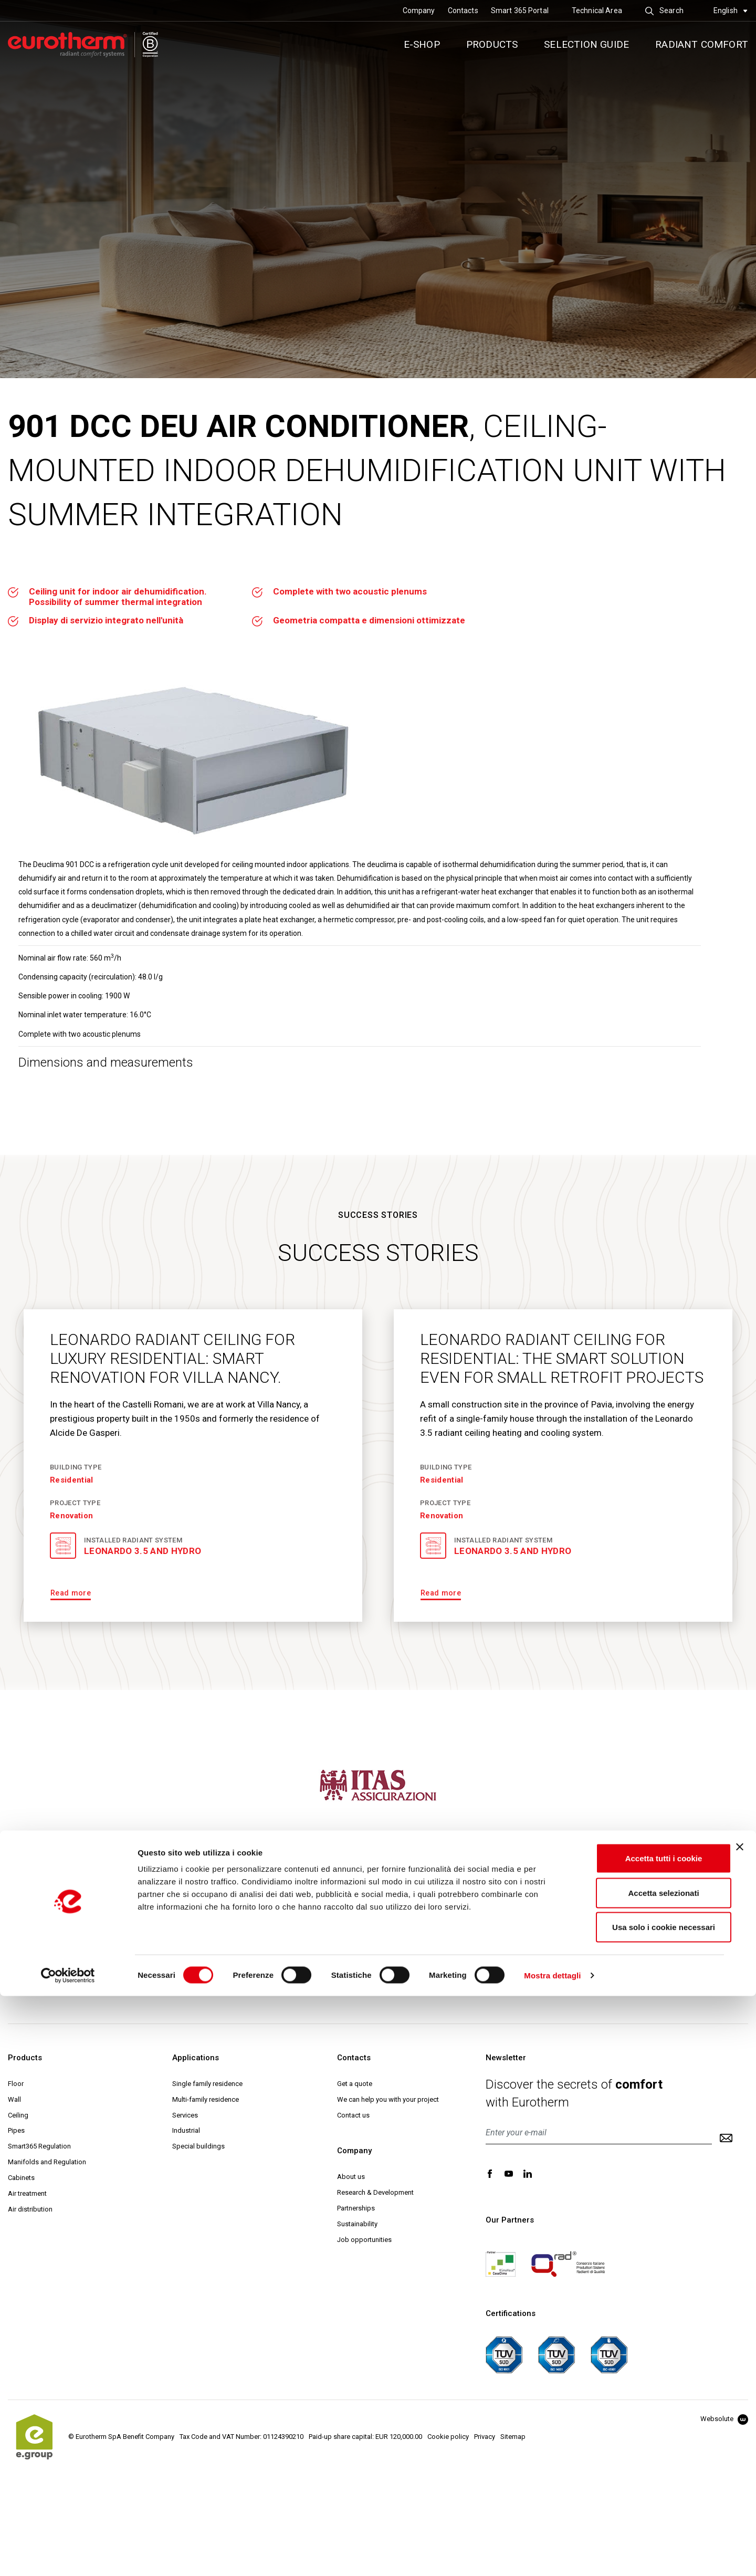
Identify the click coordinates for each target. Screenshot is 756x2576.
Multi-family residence (205, 2099)
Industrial (186, 2130)
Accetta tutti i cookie (641, 2438)
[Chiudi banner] (739, 2427)
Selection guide (586, 44)
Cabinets (21, 2178)
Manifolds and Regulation (47, 2162)
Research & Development (375, 2192)
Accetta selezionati (641, 2472)
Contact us (353, 2115)
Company (419, 10)
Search (664, 10)
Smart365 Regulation (39, 2146)
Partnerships (356, 2208)
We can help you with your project (388, 2099)
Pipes (16, 2130)
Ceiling (18, 2115)
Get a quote (354, 2084)
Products (492, 44)
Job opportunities (364, 2240)
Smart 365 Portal (520, 10)
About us (351, 2177)
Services (185, 2115)
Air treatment (27, 2193)
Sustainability (357, 2224)
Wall (14, 2099)
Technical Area (597, 10)
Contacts (463, 10)
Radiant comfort (701, 44)
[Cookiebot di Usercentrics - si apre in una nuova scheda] (68, 2555)
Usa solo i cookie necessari (641, 2506)
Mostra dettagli (552, 2555)
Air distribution (30, 2209)
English (730, 10)
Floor (16, 2084)
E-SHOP (422, 44)
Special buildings (198, 2146)
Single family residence (207, 2084)
